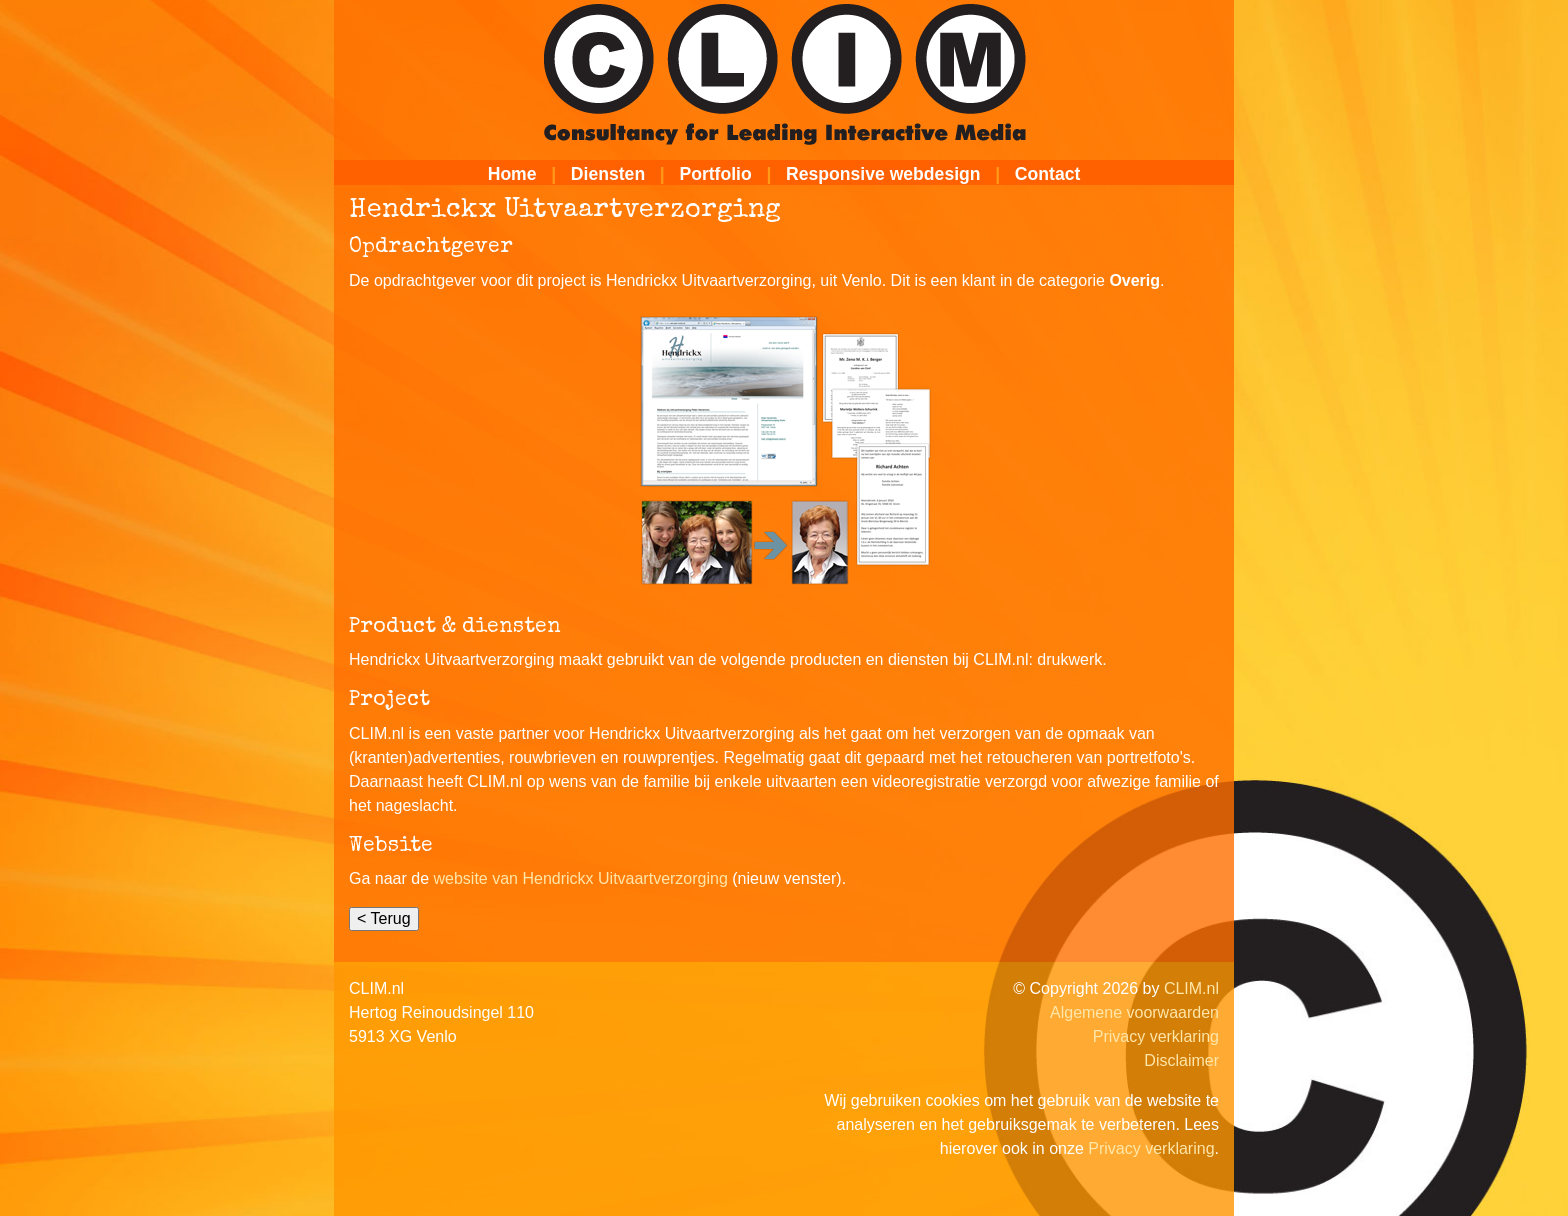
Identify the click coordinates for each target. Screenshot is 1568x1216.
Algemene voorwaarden (1134, 1012)
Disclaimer (1181, 1060)
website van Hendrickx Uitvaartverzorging (581, 878)
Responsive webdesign (883, 174)
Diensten (608, 174)
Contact (1048, 174)
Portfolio (715, 174)
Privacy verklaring (1156, 1036)
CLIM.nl (1191, 988)
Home (512, 174)
